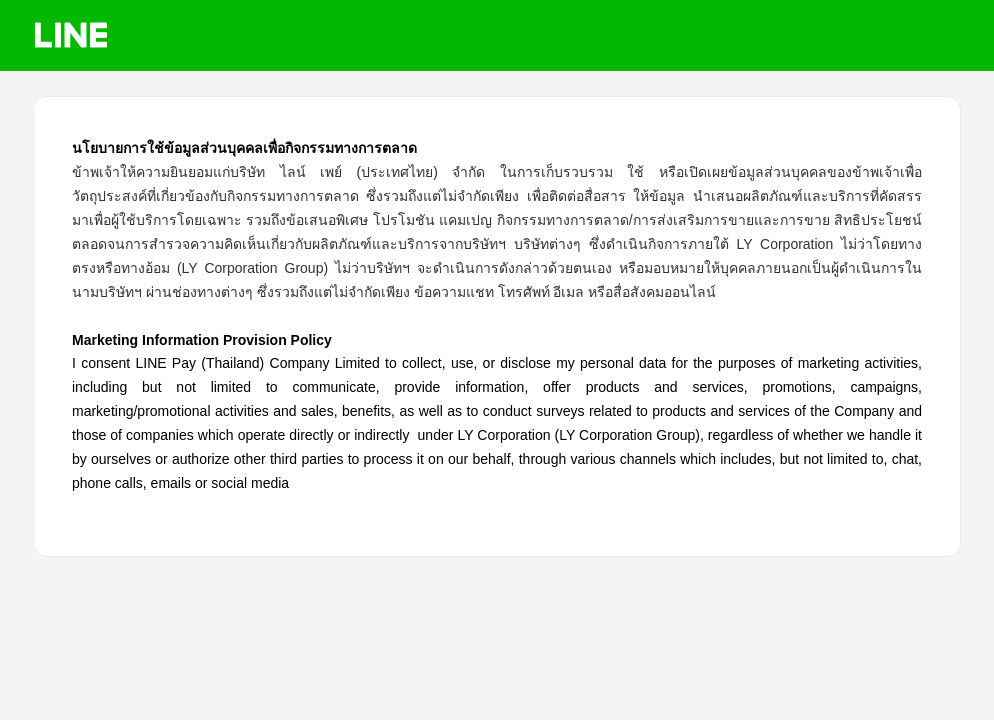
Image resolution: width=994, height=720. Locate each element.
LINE (71, 35)
